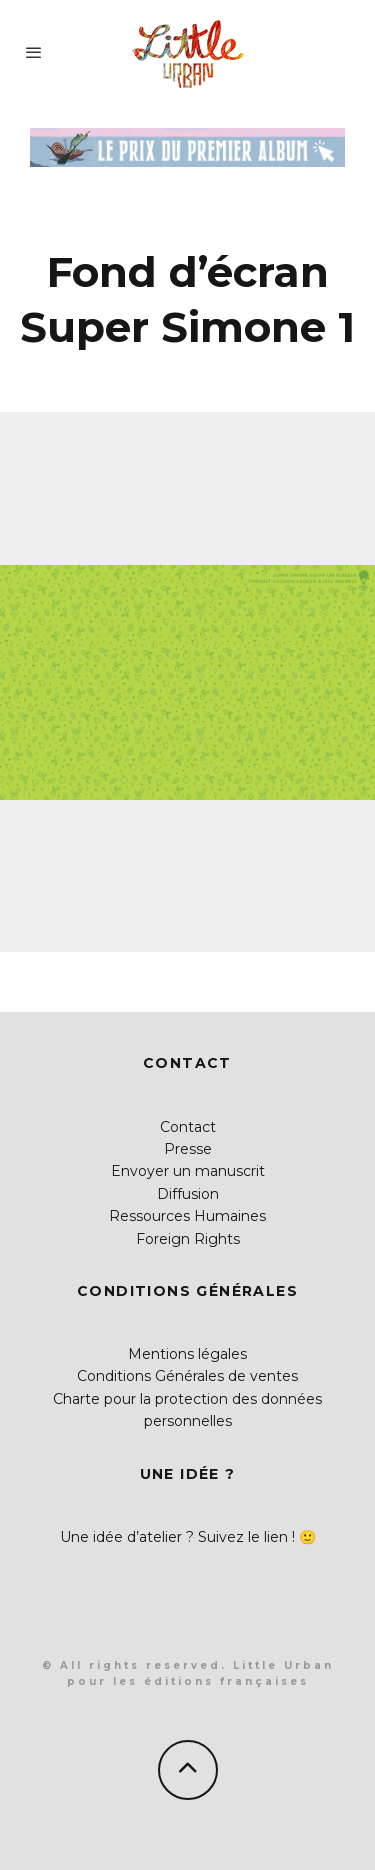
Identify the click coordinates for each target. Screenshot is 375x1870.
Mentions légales (187, 1354)
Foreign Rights (188, 1239)
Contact (188, 1127)
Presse (188, 1149)
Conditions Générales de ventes (187, 1376)
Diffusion (188, 1194)
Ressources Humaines (187, 1216)
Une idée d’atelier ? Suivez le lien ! (177, 1537)
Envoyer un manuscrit (188, 1171)
